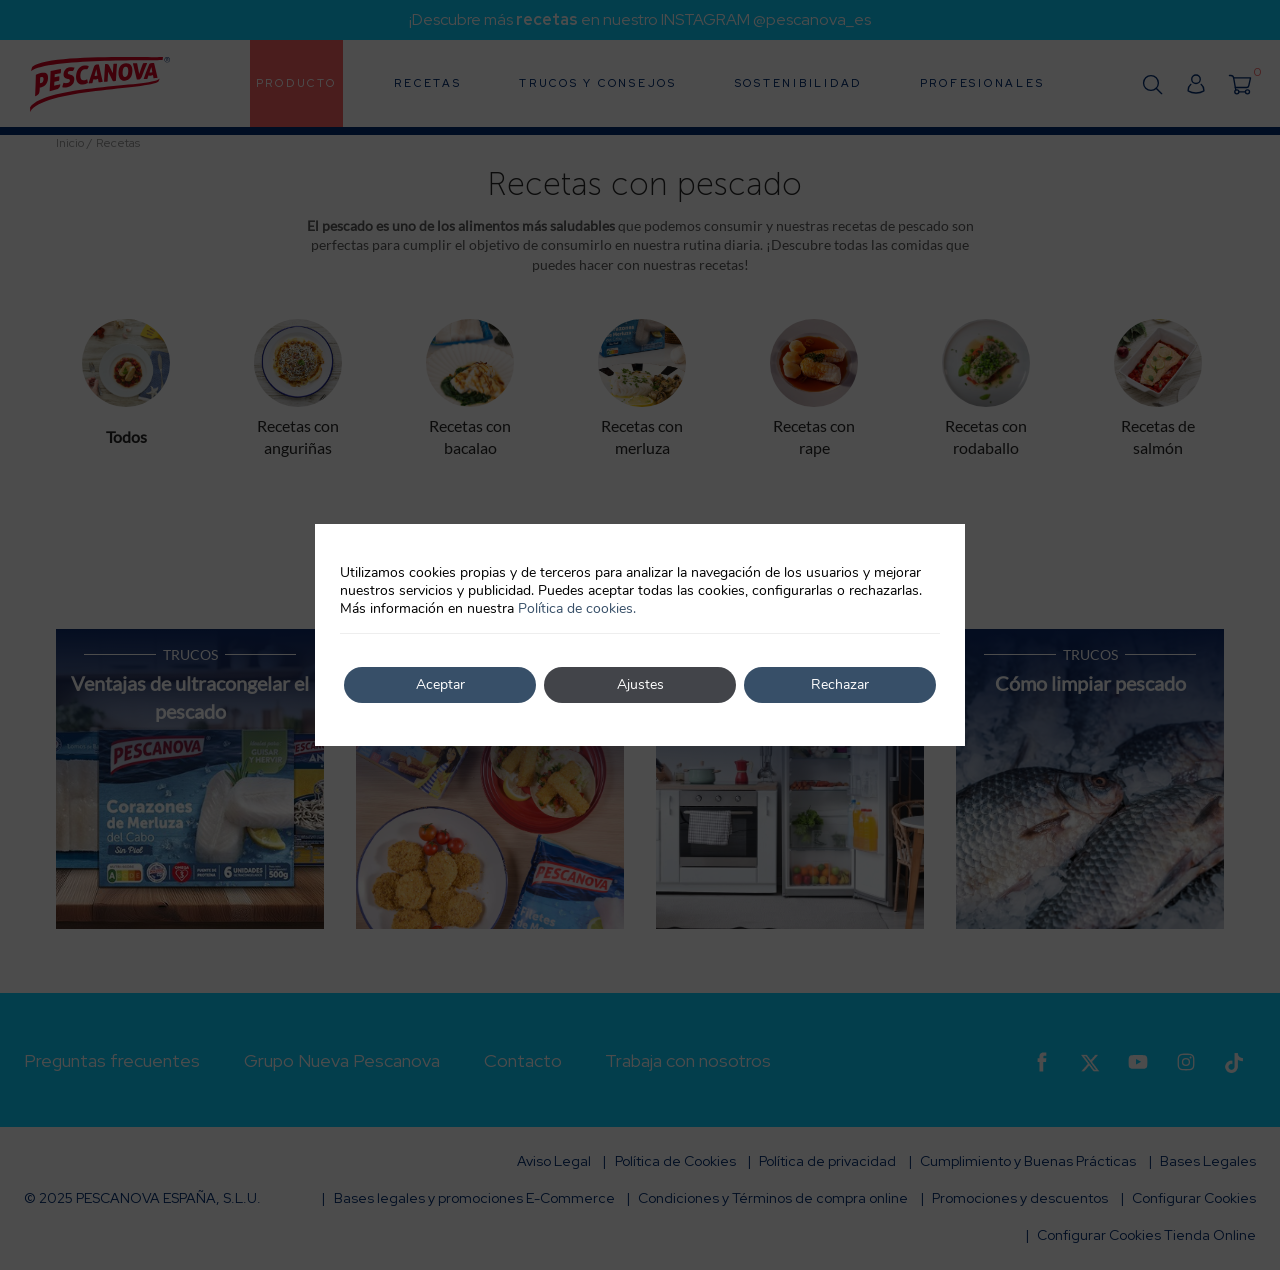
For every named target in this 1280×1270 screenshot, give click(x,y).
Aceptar (440, 684)
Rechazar (840, 684)
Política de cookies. (577, 608)
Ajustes (640, 684)
